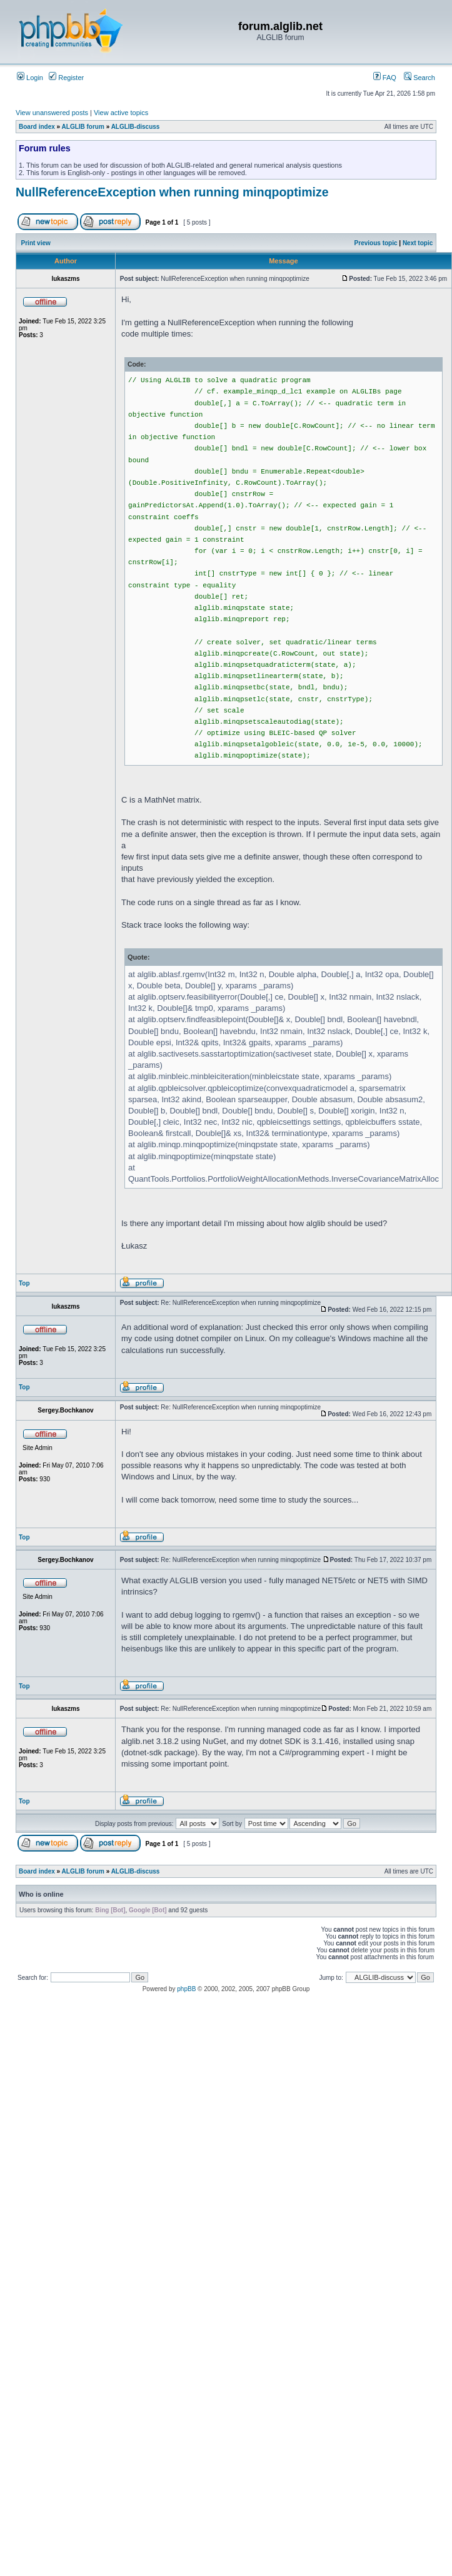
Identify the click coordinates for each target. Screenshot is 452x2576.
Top (24, 1283)
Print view (36, 243)
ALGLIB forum (83, 126)
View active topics (121, 112)
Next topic (418, 243)
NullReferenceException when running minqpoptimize (172, 192)
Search (419, 77)
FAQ (384, 77)
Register (66, 77)
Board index (37, 126)
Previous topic (376, 243)
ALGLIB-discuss (135, 126)
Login (30, 77)
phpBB (186, 1988)
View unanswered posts (52, 112)
